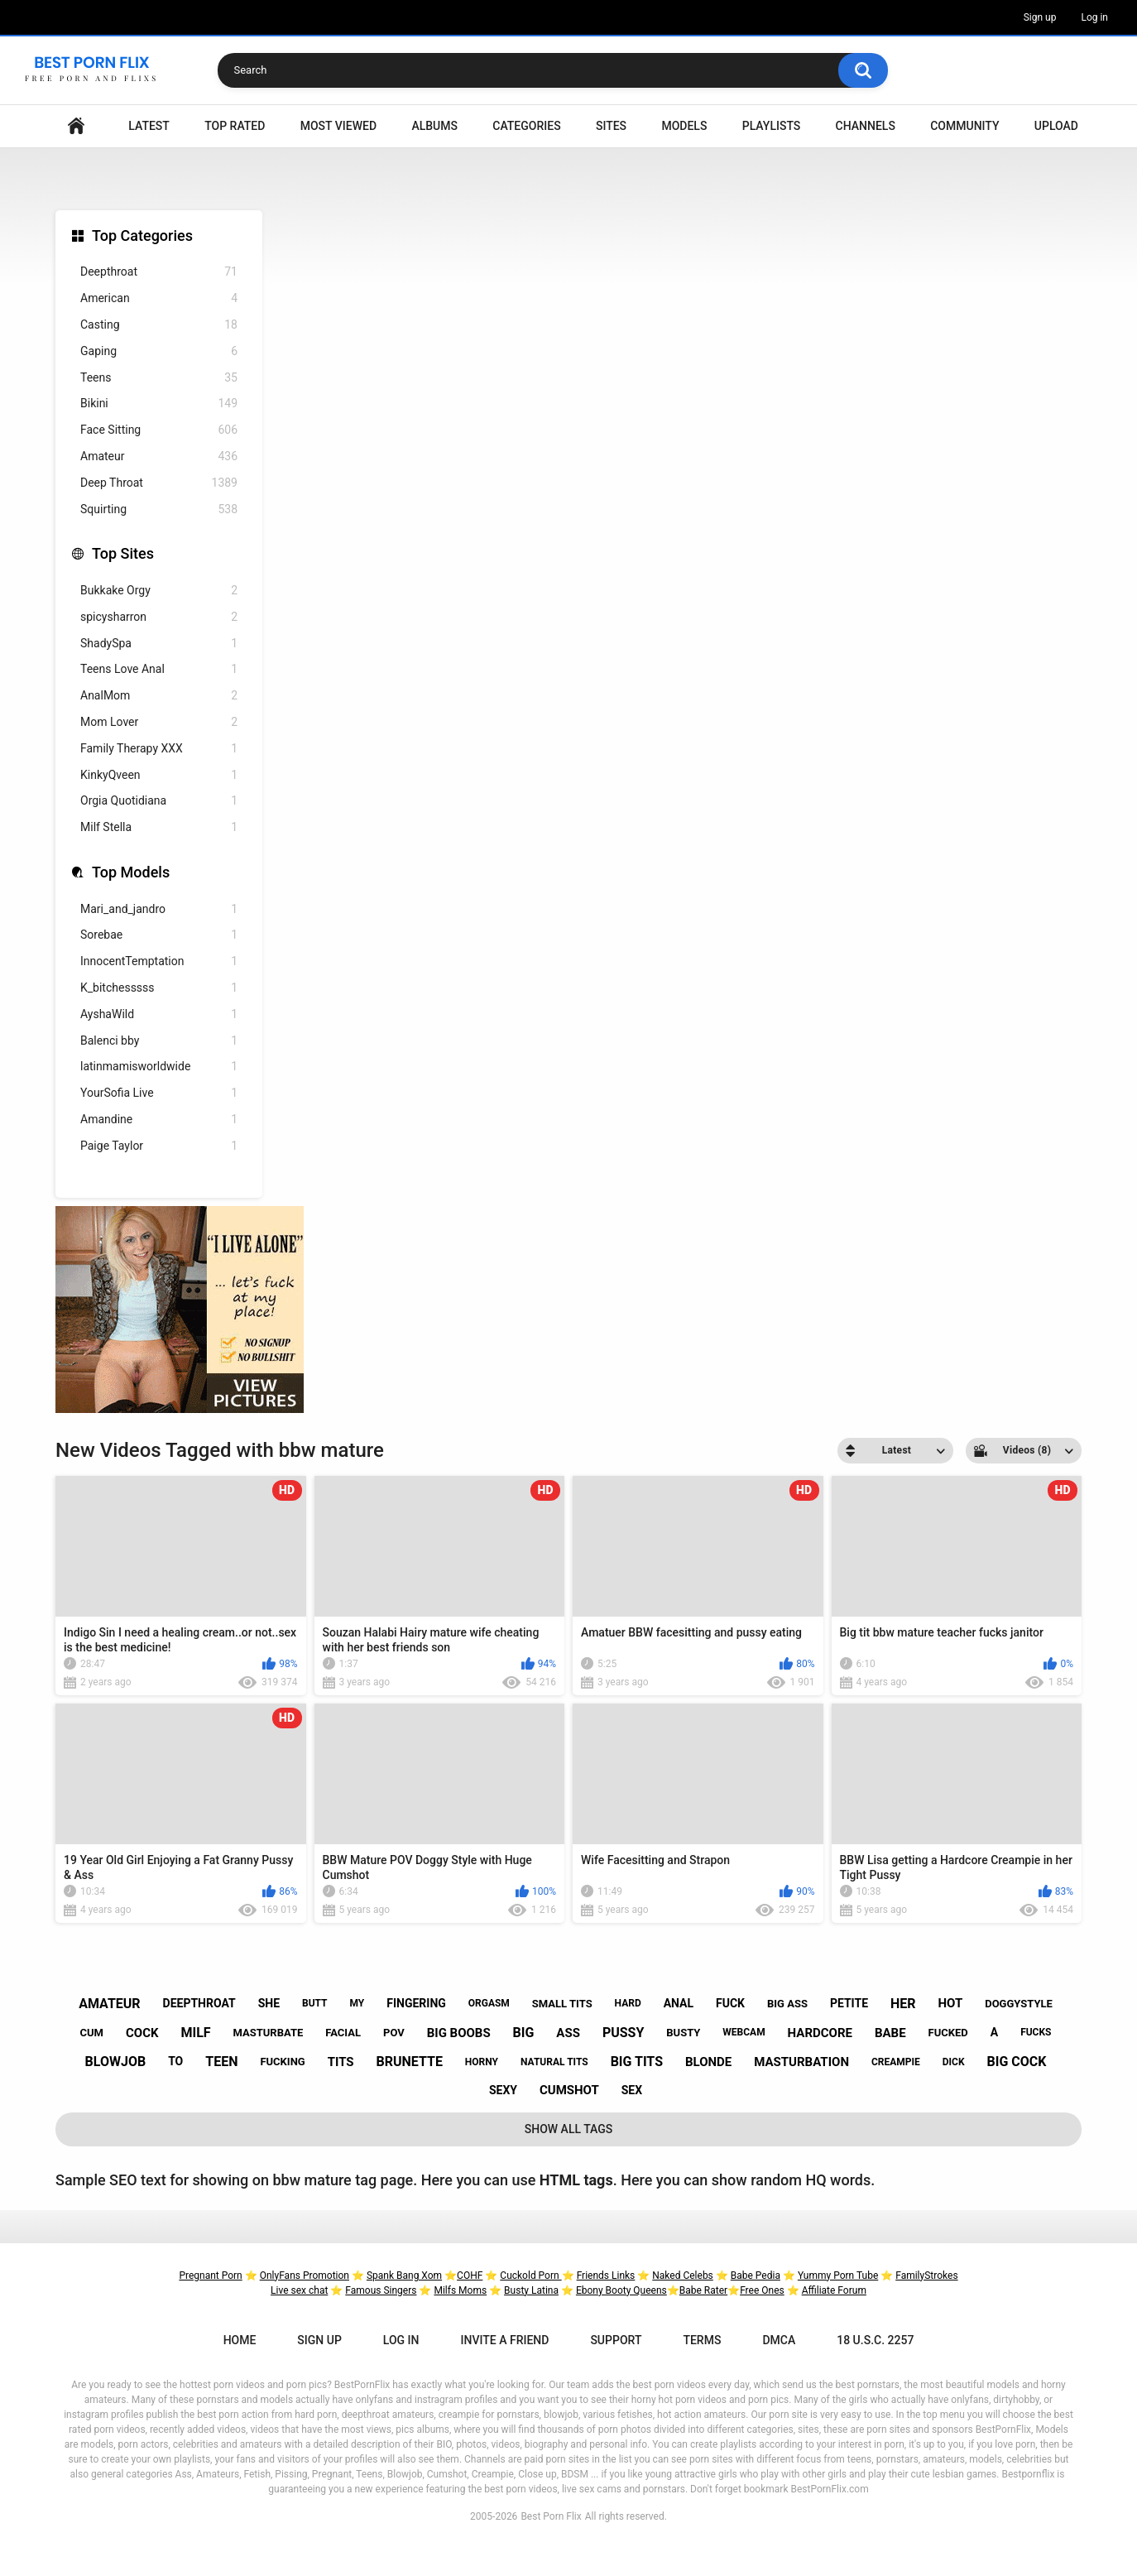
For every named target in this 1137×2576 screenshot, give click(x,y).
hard (628, 2003)
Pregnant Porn (210, 2275)
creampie (895, 2062)
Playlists (771, 125)
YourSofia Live (158, 1093)
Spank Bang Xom (404, 2275)
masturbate (268, 2032)
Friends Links (606, 2275)
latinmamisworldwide (158, 1067)
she (269, 2003)
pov (394, 2032)
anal (678, 2003)
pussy (623, 2032)
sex (631, 2090)
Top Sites (123, 553)
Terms (702, 2340)
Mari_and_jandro (158, 909)
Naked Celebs (682, 2275)
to (175, 2061)
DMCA (778, 2340)
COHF (469, 2275)
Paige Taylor (158, 1146)
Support (615, 2340)
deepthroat (199, 2003)
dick (954, 2062)
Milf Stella (158, 827)
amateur (109, 2003)
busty (683, 2032)
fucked (948, 2032)
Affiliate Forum (834, 2290)
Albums (434, 125)
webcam (743, 2032)
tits (341, 2062)
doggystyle (1019, 2003)
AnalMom (158, 696)
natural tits (554, 2062)
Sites (611, 125)
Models (684, 125)
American (158, 298)
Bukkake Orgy (158, 591)
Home (76, 126)
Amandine (158, 1120)
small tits (562, 2003)
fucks (1035, 2032)
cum (91, 2032)
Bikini (158, 403)
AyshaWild (158, 1014)
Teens (158, 378)
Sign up (1040, 17)
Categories (526, 125)
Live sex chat (299, 2290)
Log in (1094, 17)
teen (221, 2061)
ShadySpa (158, 644)
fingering (416, 2003)
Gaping (158, 351)
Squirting (158, 509)
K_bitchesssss (158, 988)
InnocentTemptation (158, 961)
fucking (282, 2061)
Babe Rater (703, 2290)
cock (142, 2033)
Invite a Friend (505, 2340)
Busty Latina (531, 2290)
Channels (865, 125)
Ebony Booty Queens (621, 2290)
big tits (637, 2061)
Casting (158, 325)
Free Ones (762, 2290)
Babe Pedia (755, 2275)
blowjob (115, 2061)
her (903, 2003)
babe (890, 2033)
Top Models (131, 872)
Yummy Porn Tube (838, 2275)
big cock (1017, 2061)
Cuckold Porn (530, 2275)
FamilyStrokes (926, 2275)
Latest (149, 125)
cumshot (569, 2090)
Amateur (158, 456)
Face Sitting (158, 430)
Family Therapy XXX (158, 749)
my (357, 2003)
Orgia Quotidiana (158, 801)
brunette (410, 2061)
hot (950, 2003)
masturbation (801, 2062)
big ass (787, 2003)
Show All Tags (569, 2129)
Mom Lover (158, 722)
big (524, 2032)
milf (195, 2032)
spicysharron (158, 617)
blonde (708, 2062)
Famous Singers (380, 2290)
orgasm (489, 2003)
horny (481, 2062)
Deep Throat (158, 483)
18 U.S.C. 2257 (875, 2340)
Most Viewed (338, 125)
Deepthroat (158, 272)
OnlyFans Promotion (304, 2275)
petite (849, 2003)
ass (568, 2033)
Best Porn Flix (551, 2516)
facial (343, 2032)
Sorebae (158, 935)
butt (315, 2003)
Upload (1056, 125)
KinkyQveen (158, 775)
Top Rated (234, 125)
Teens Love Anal (158, 669)
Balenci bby (158, 1041)
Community (964, 125)
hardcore (820, 2033)
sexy (503, 2090)
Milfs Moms (460, 2290)
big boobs (459, 2033)
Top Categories (142, 235)
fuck (730, 2003)
